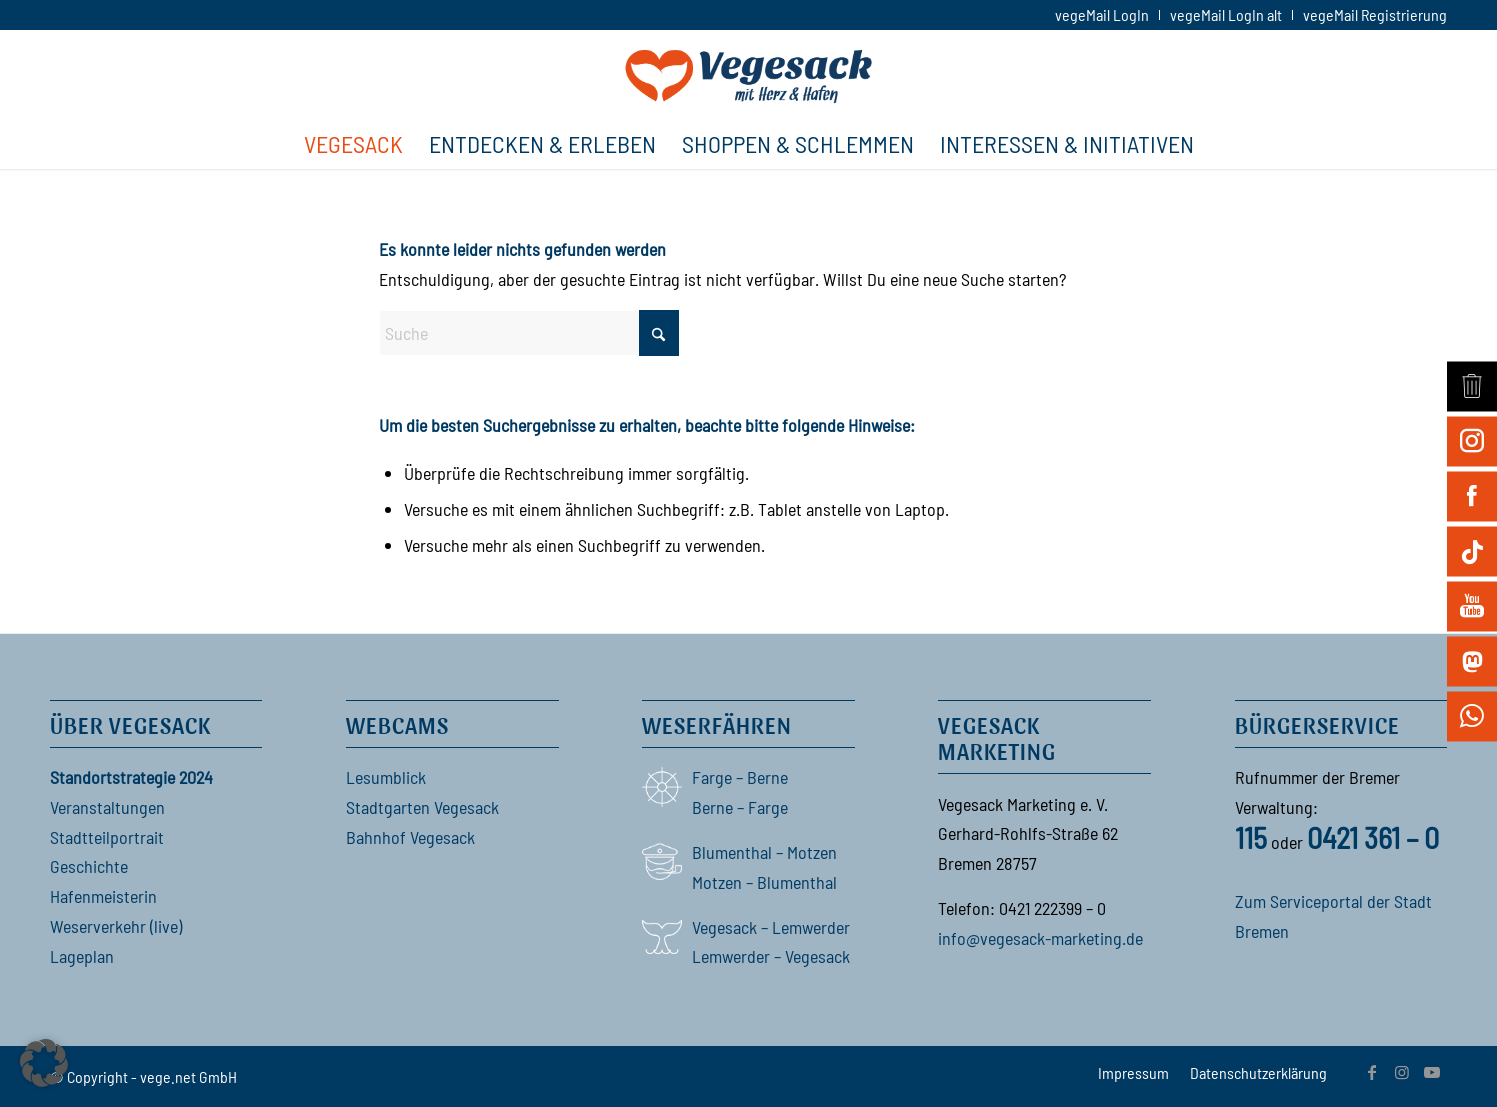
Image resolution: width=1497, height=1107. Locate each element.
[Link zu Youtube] (1432, 1072)
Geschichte (89, 866)
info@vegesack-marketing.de (1040, 938)
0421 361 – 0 (1373, 837)
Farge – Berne (740, 777)
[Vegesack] (748, 74)
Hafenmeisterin (103, 896)
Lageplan (82, 956)
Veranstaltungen (107, 807)
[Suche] (529, 333)
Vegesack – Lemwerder (771, 927)
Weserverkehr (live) (116, 926)
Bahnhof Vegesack (410, 837)
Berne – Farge (740, 807)
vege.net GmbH (188, 1076)
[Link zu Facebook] (1372, 1072)
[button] (44, 1063)
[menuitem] (1102, 15)
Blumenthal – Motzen (764, 852)
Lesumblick (386, 777)
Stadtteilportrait (107, 837)
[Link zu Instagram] (1402, 1072)
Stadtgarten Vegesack (422, 807)
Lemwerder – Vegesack (771, 956)
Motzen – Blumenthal (764, 882)
